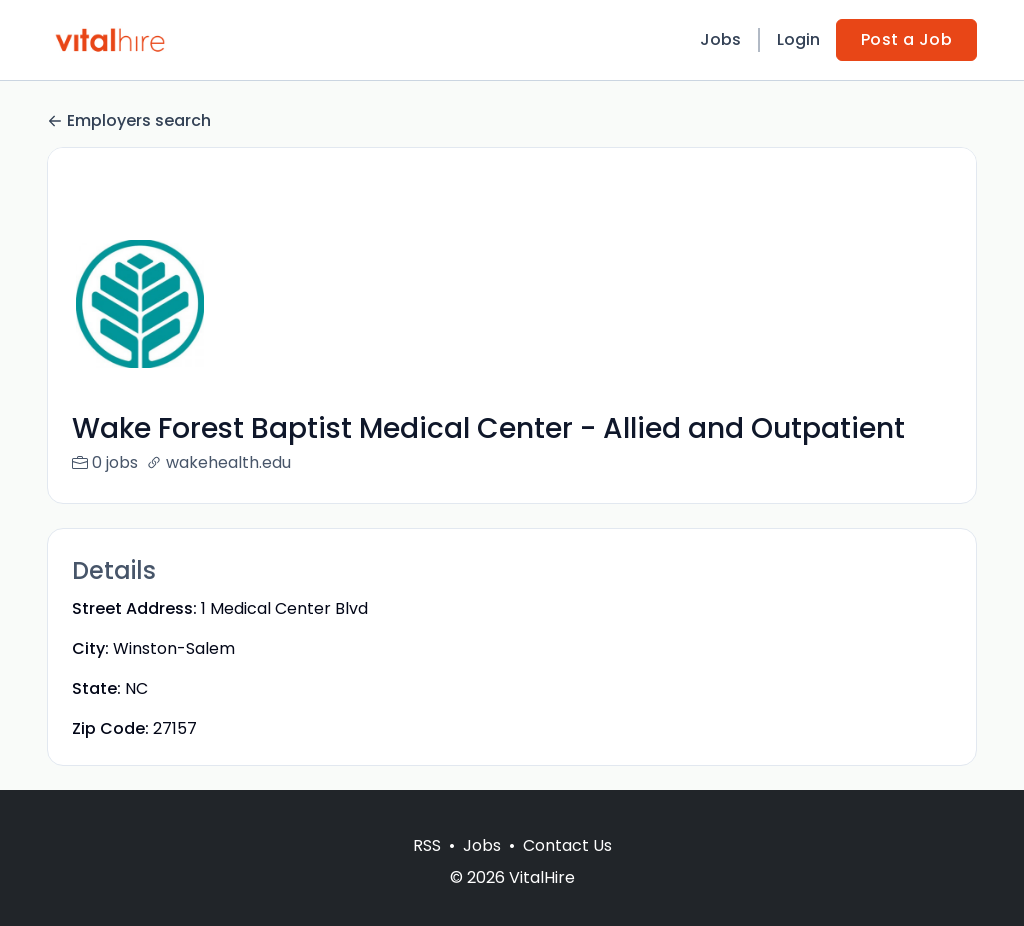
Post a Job (906, 39)
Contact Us (567, 869)
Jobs (720, 39)
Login (798, 39)
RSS (427, 869)
